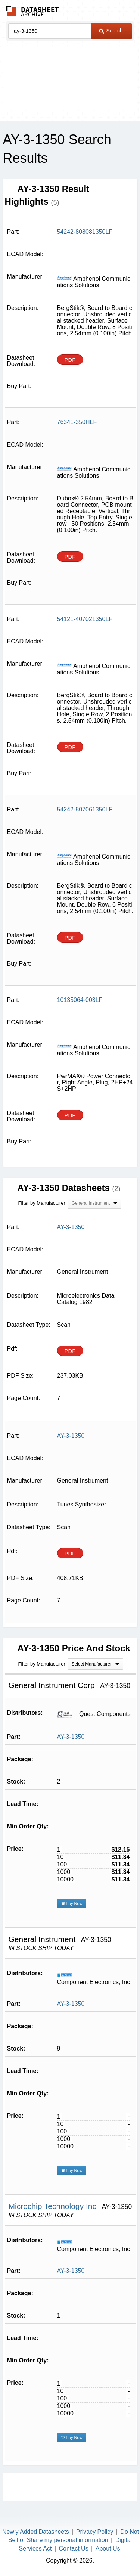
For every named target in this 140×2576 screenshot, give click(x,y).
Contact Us (73, 2548)
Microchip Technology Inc (54, 2206)
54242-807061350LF (85, 809)
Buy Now (72, 1903)
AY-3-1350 (71, 1737)
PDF (70, 360)
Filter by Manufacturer (41, 1203)
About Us (108, 2548)
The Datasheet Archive (32, 11)
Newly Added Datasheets (35, 2532)
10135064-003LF (80, 1000)
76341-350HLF (77, 422)
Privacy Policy (94, 2532)
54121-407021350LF (85, 619)
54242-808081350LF (85, 232)
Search (111, 31)
